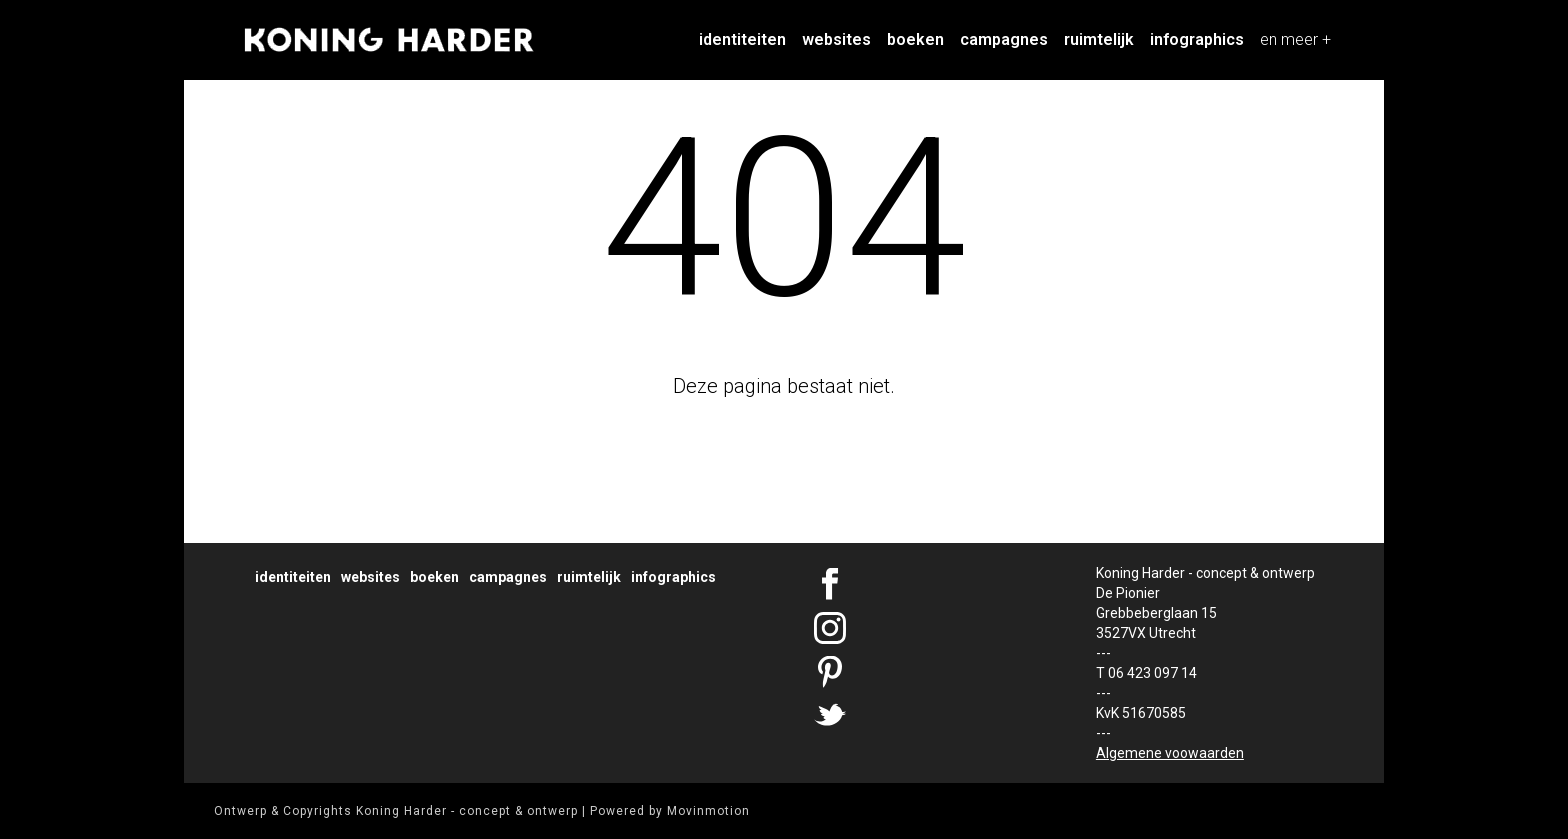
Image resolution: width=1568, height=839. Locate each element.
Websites (836, 39)
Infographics (1197, 39)
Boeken (915, 39)
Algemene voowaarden (1170, 753)
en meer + (1295, 39)
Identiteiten (742, 39)
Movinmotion (708, 811)
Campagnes (1004, 39)
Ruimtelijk (1099, 39)
